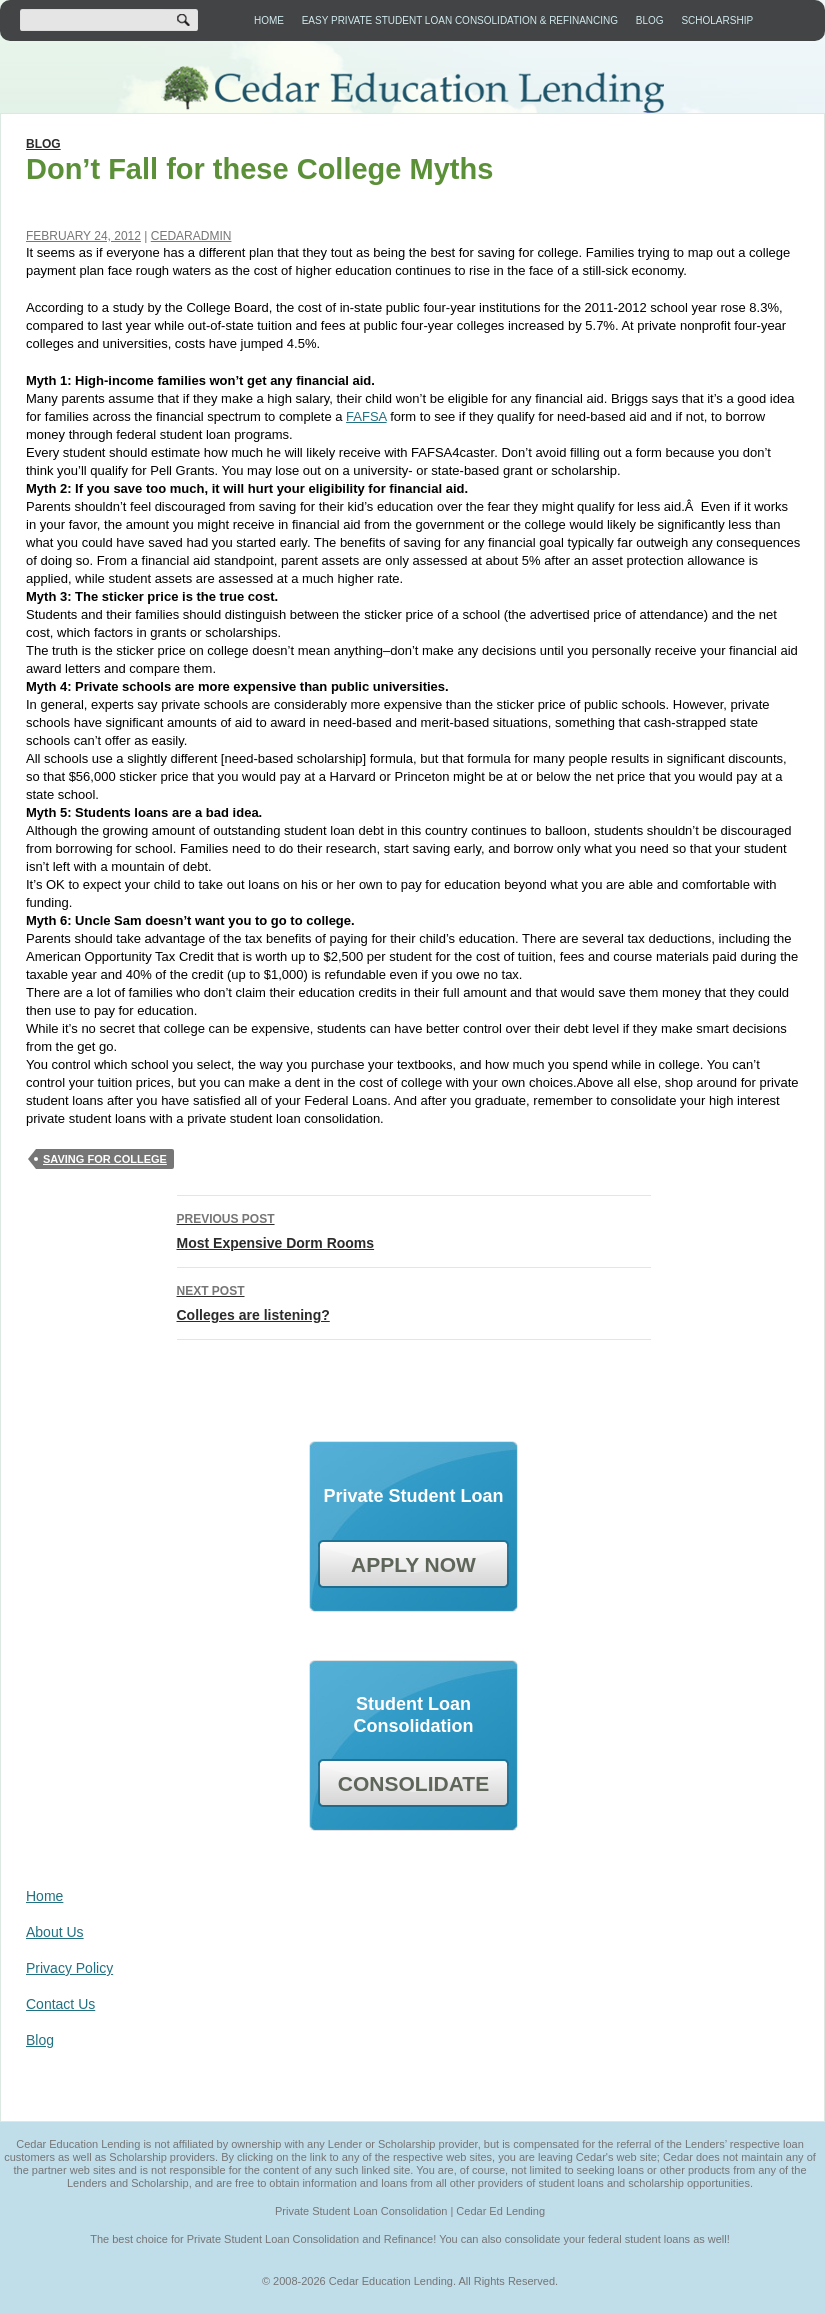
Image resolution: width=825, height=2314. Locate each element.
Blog (650, 20)
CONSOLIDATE (413, 1783)
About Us (55, 1932)
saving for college (105, 1159)
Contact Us (60, 2004)
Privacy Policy (69, 1968)
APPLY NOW (413, 1564)
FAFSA (366, 416)
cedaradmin (191, 236)
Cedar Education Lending (412, 89)
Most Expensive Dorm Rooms (414, 1229)
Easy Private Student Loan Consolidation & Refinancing (460, 20)
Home (269, 20)
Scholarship (717, 20)
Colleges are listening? (414, 1301)
